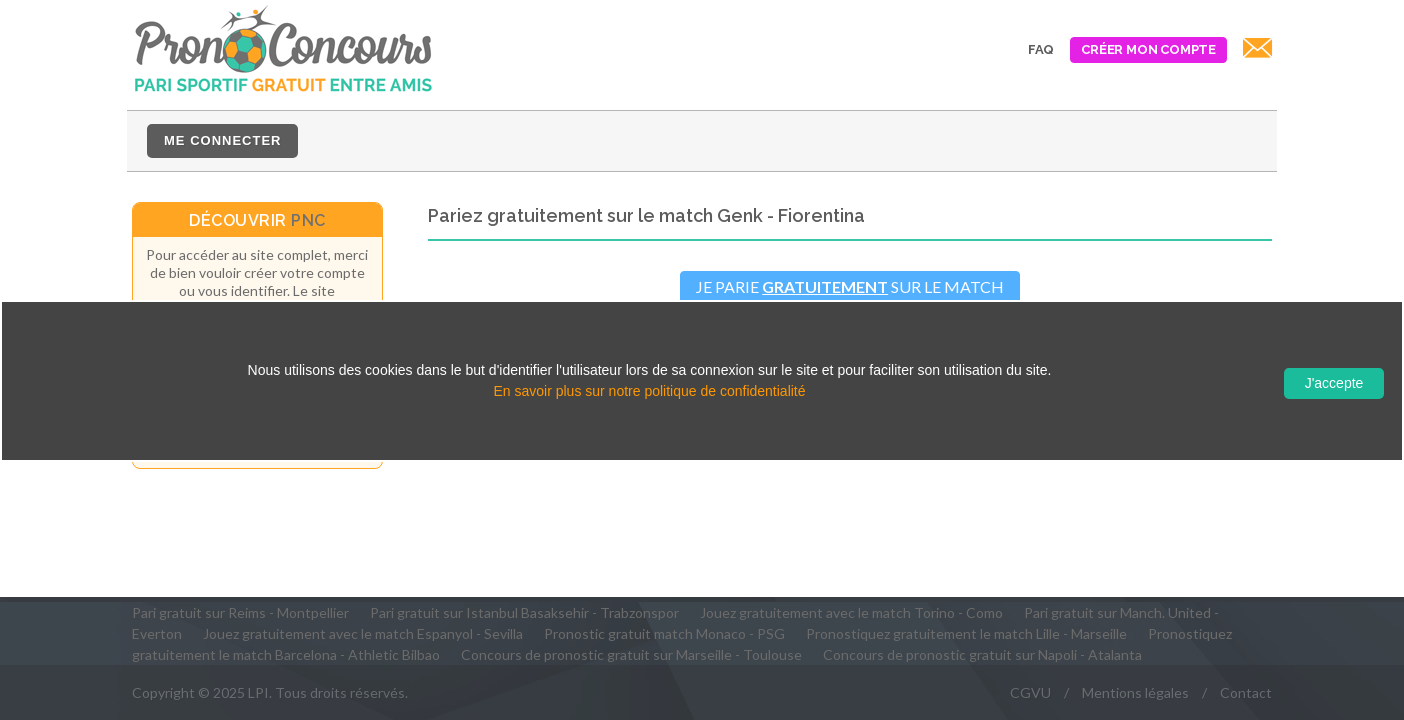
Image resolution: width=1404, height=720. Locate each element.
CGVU (1030, 692)
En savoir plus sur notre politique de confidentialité (649, 391)
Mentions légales (1135, 692)
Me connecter (222, 140)
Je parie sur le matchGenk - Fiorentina (850, 298)
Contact (1246, 692)
